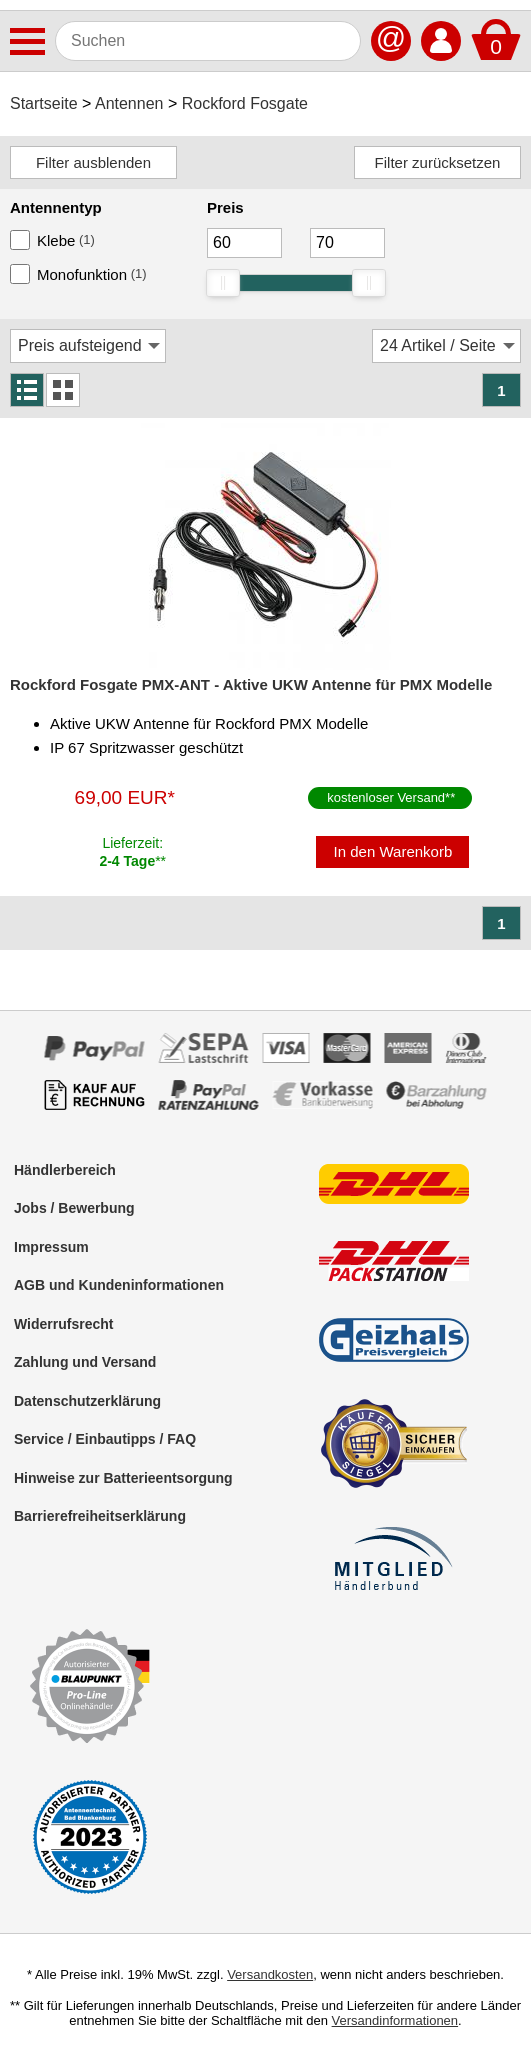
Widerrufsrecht (63, 1324)
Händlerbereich (65, 1170)
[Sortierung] (88, 346)
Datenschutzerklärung (87, 1401)
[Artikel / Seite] (446, 346)
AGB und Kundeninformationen (119, 1285)
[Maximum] (347, 243)
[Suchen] (208, 41)
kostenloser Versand (386, 797)
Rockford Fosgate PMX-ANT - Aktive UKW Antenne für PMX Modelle (251, 684)
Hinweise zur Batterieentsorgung (123, 1478)
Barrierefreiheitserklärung (100, 1516)
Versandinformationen (395, 2020)
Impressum (51, 1247)
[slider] (223, 283)
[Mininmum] (244, 243)
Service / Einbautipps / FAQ (105, 1439)
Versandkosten (270, 1974)
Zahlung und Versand (85, 1362)
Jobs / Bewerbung (74, 1208)
